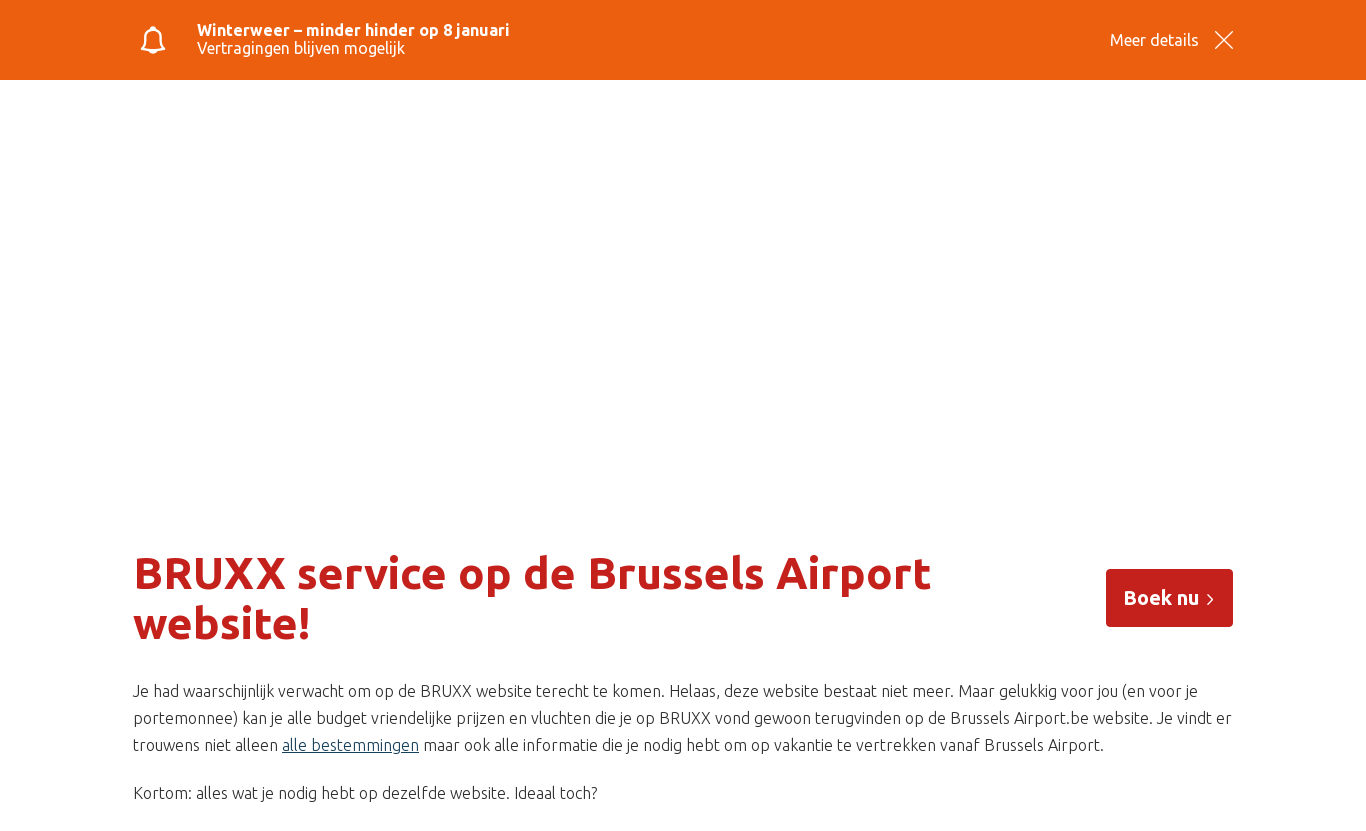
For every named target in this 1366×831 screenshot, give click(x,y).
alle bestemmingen (350, 745)
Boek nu (1169, 597)
